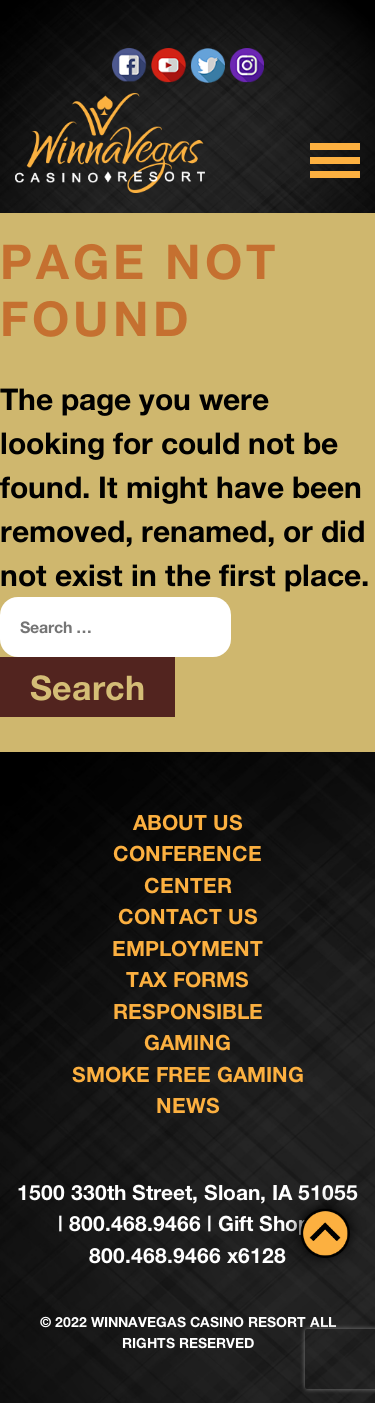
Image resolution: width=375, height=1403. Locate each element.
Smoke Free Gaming (188, 1074)
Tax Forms (187, 979)
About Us (188, 822)
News (188, 1105)
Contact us (188, 916)
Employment (187, 948)
